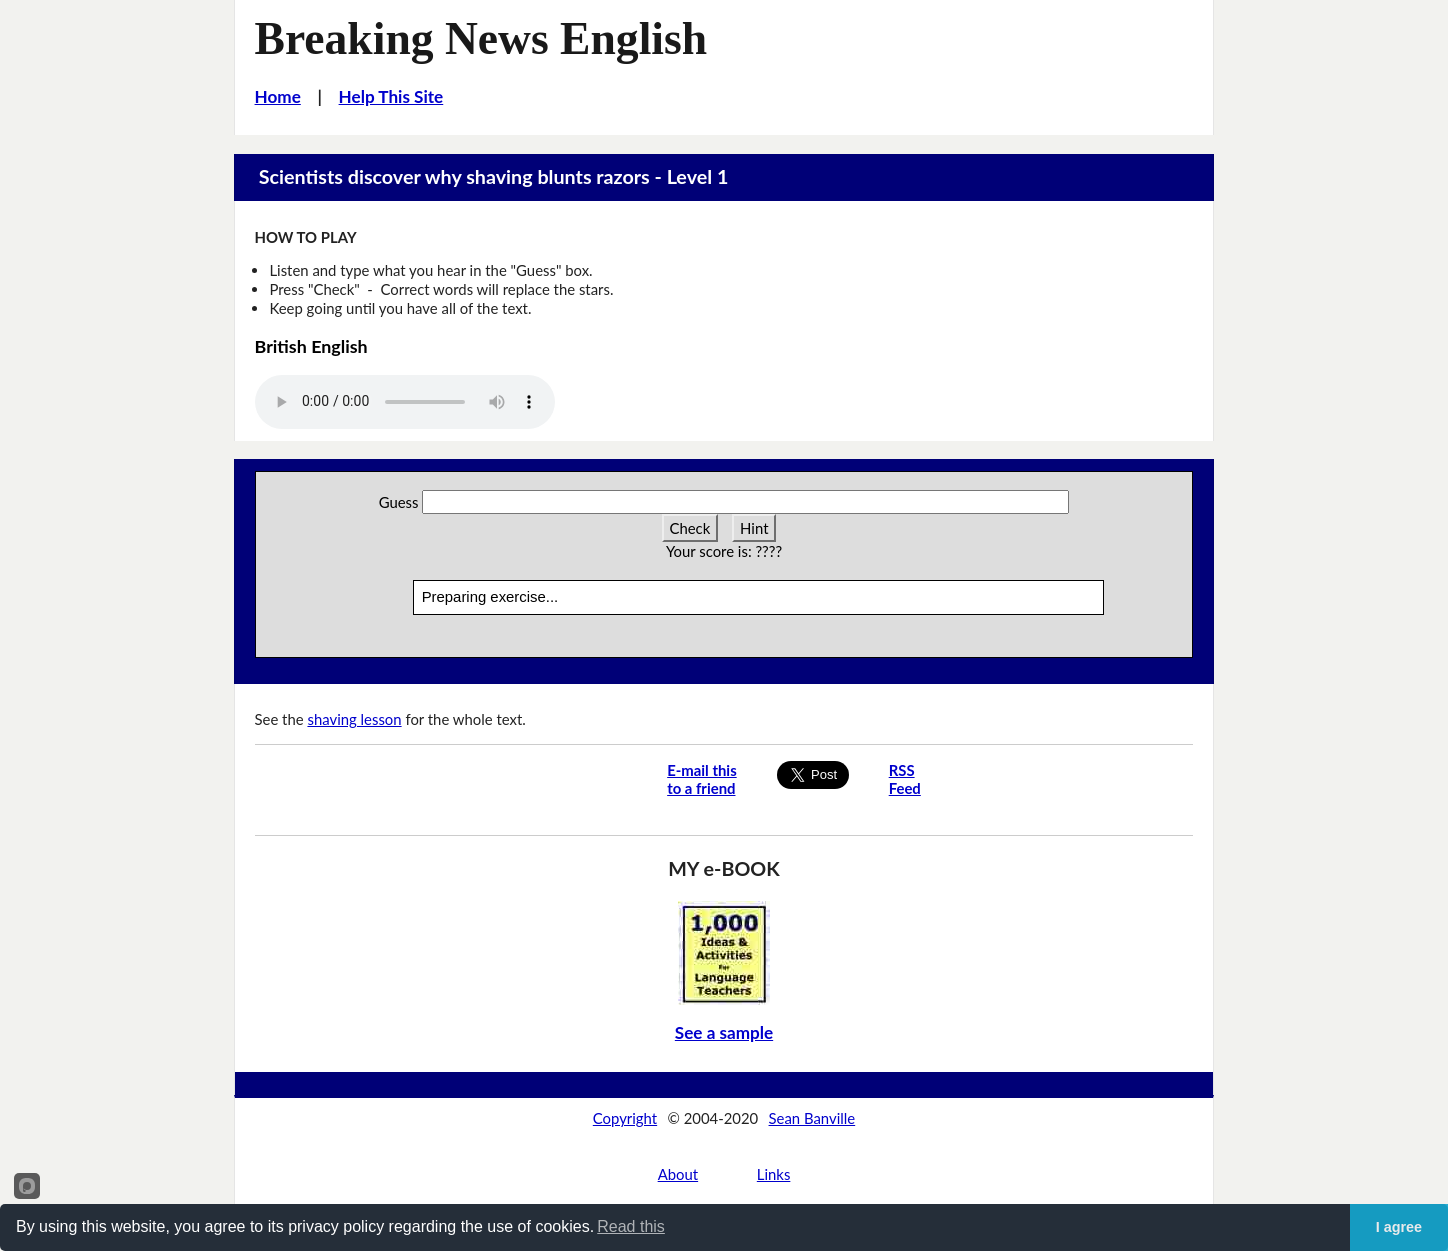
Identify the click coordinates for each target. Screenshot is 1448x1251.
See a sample (724, 1032)
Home (278, 96)
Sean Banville (812, 1118)
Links (774, 1174)
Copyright (625, 1118)
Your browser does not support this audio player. (405, 402)
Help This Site (391, 96)
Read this (631, 1226)
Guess (399, 502)
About (678, 1174)
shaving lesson (354, 719)
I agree (1399, 1227)
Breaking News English (481, 38)
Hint (754, 528)
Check (690, 528)
